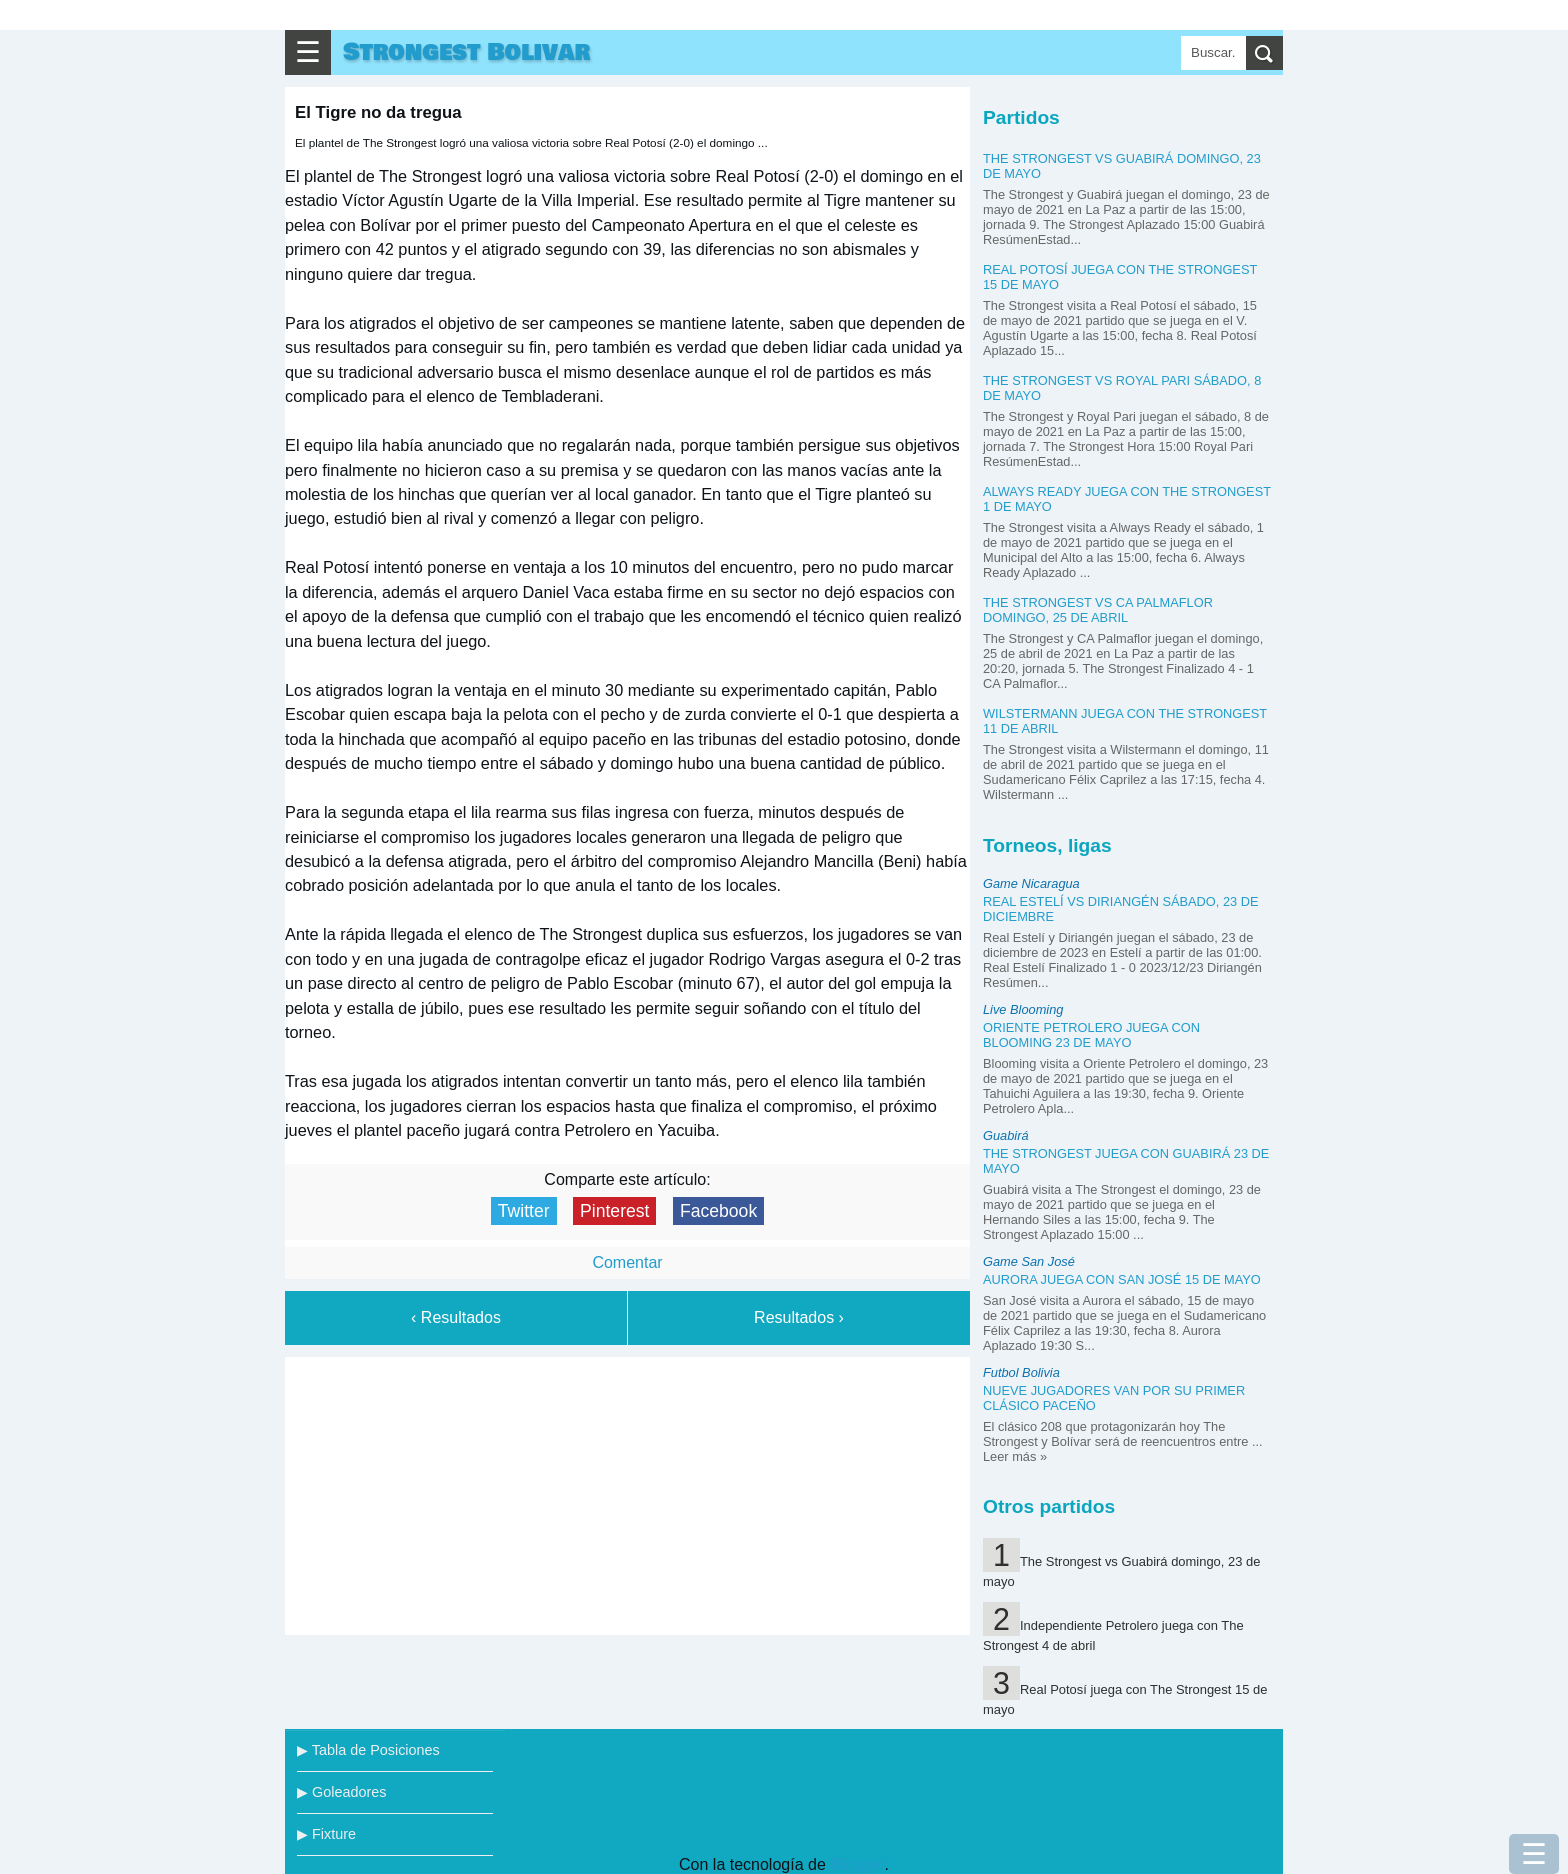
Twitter (524, 1211)
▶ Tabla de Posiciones (368, 1750)
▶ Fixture (326, 1834)
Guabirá (1006, 1135)
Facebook (718, 1211)
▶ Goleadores (341, 1792)
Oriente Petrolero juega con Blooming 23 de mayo (1091, 1035)
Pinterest (614, 1211)
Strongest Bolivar (466, 52)
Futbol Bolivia (1021, 1372)
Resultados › (799, 1317)
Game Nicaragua (1031, 883)
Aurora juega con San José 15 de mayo (1122, 1279)
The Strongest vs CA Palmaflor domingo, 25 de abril (1098, 610)
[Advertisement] (628, 1492)
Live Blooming (1023, 1009)
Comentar (627, 1262)
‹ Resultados (456, 1317)
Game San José (1029, 1261)
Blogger (857, 1864)
